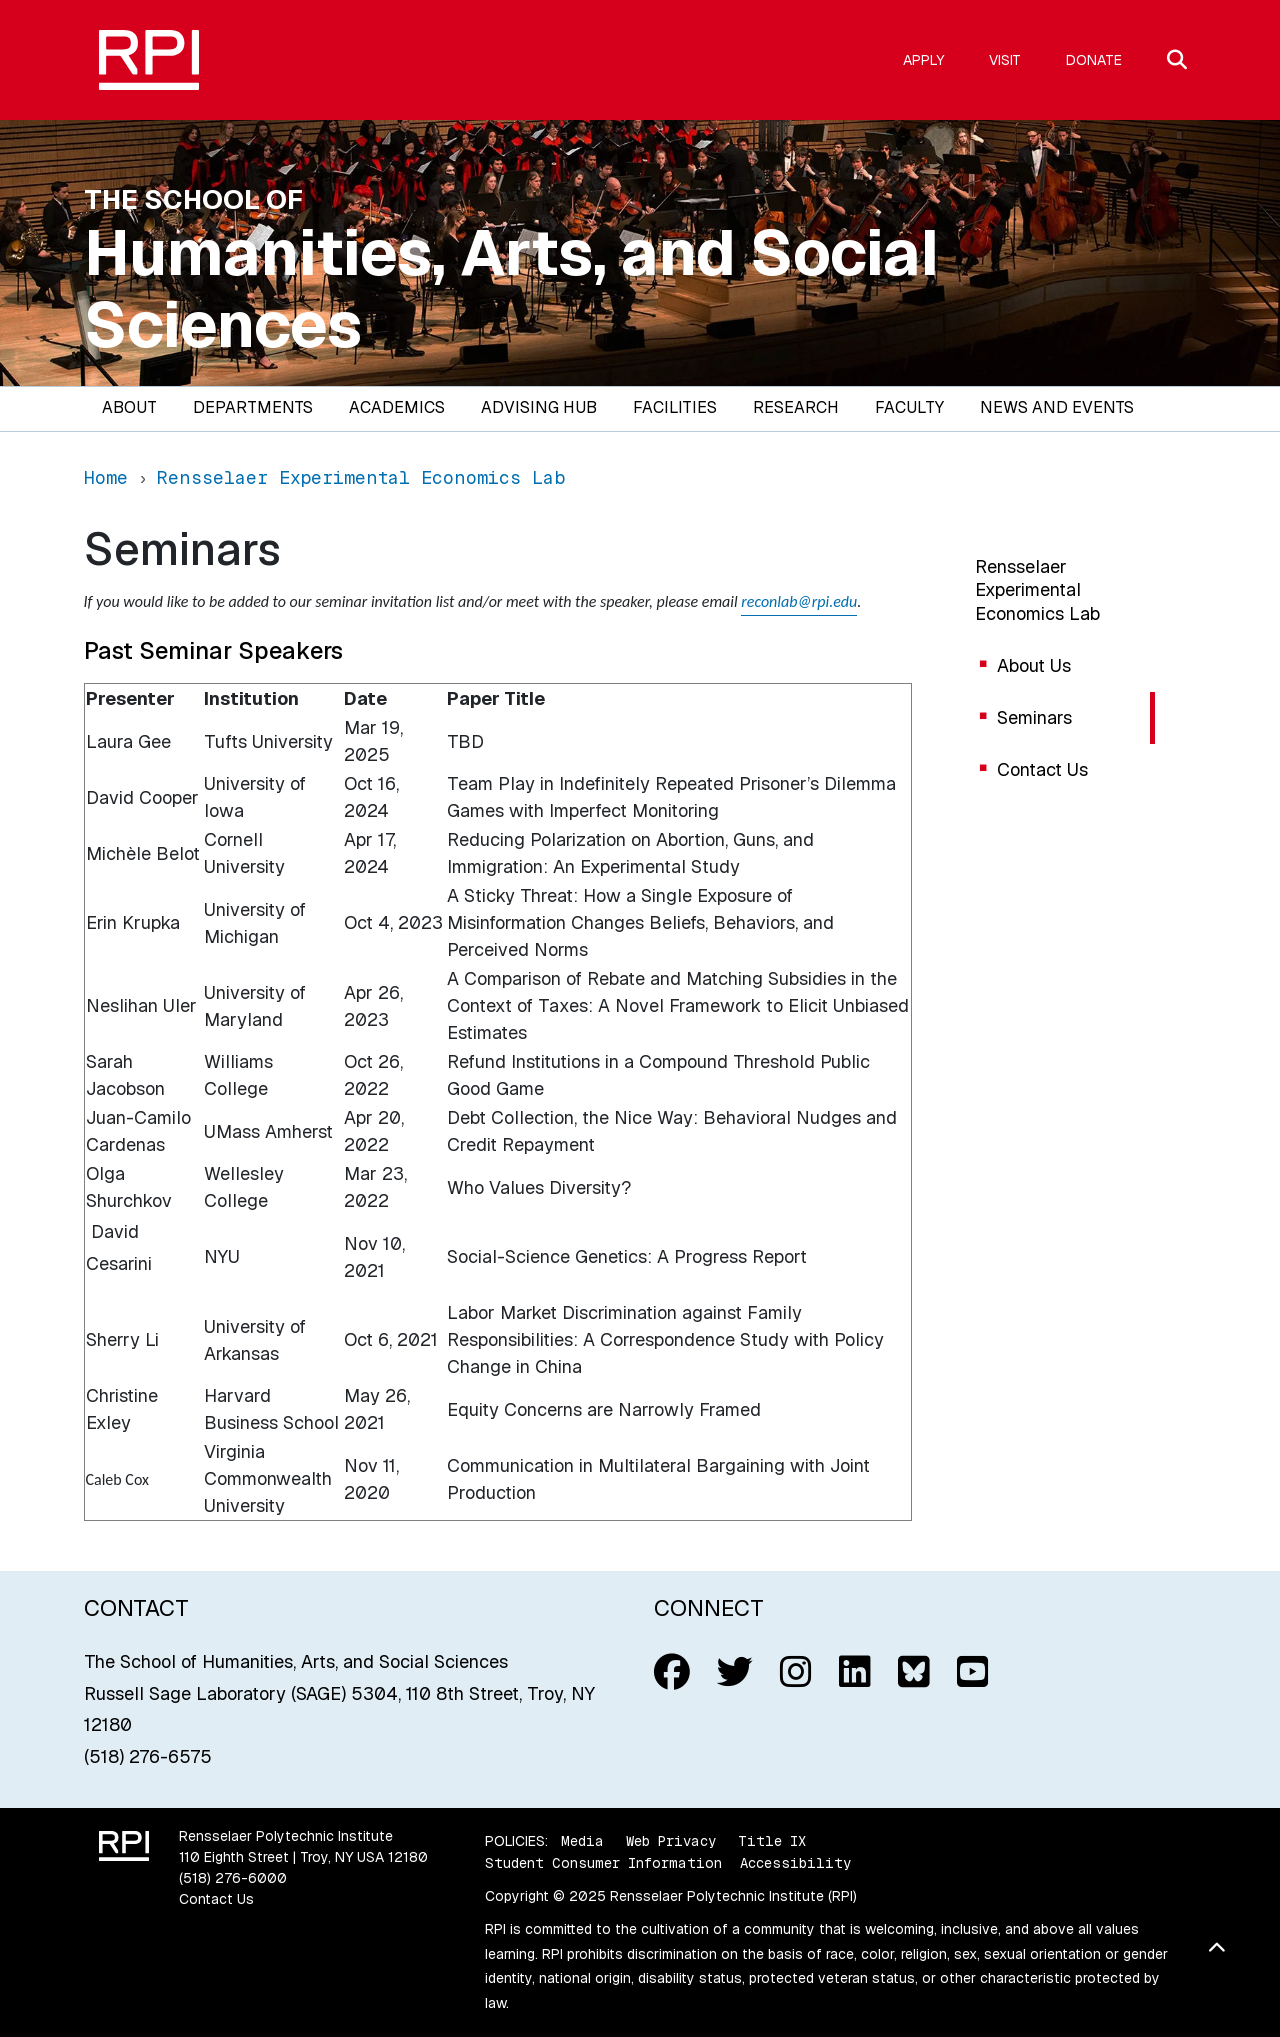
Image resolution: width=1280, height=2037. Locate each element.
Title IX (772, 1841)
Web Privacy (671, 1841)
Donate (1094, 60)
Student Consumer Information (603, 1863)
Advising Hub (539, 407)
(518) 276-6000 (233, 1878)
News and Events (1057, 407)
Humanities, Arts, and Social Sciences (511, 289)
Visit (1005, 60)
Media (582, 1841)
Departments (253, 407)
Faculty (909, 407)
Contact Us (1042, 769)
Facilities (675, 407)
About (129, 407)
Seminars (1034, 717)
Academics (397, 407)
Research (796, 407)
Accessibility (795, 1863)
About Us (1034, 665)
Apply (923, 60)
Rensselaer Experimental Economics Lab (1037, 590)
